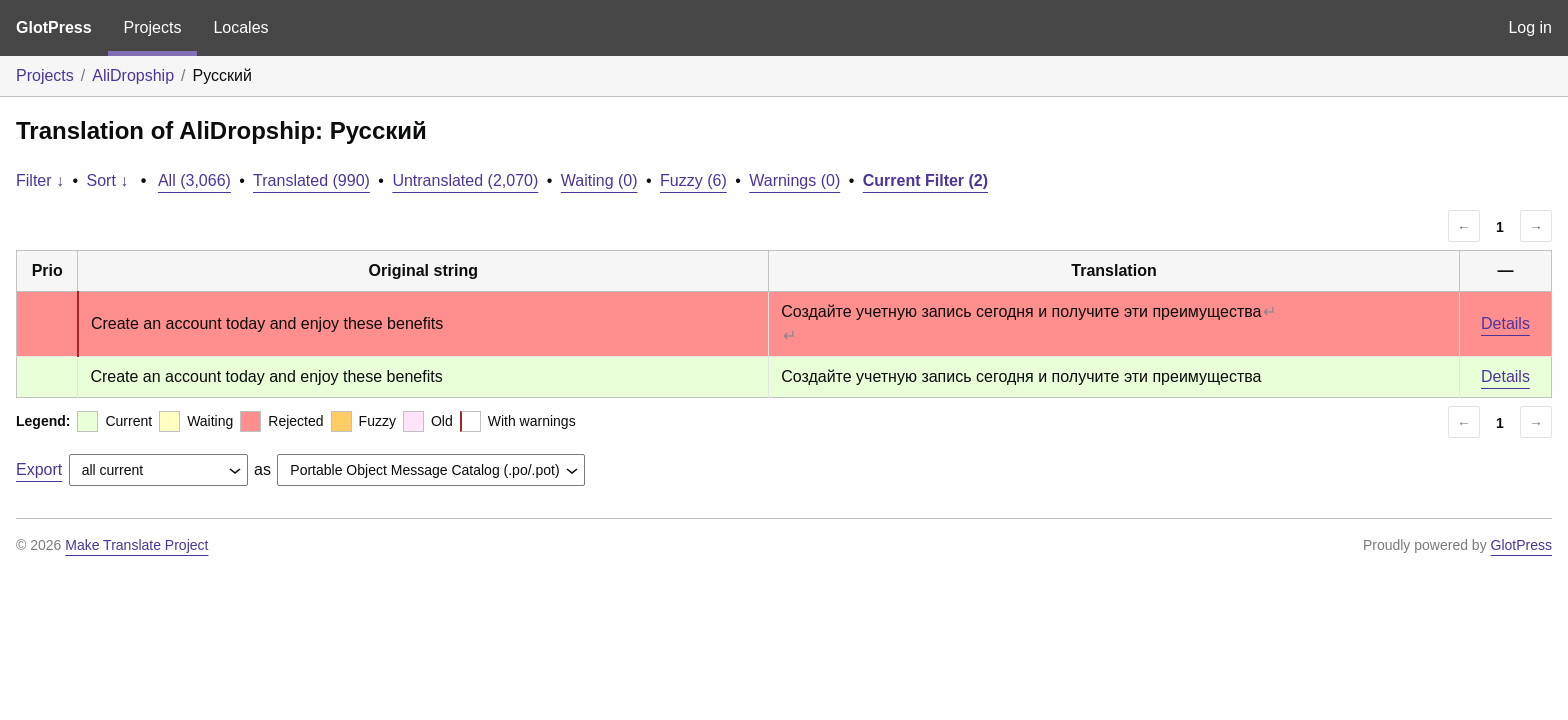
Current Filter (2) (925, 180)
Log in (1530, 27)
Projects (153, 27)
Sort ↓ (108, 180)
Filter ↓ (40, 180)
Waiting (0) (599, 180)
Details (1505, 323)
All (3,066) (194, 180)
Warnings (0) (794, 180)
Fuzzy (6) (693, 180)
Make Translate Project (136, 545)
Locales (240, 27)
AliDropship (133, 75)
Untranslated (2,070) (465, 180)
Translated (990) (311, 180)
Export (39, 469)
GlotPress (54, 27)
